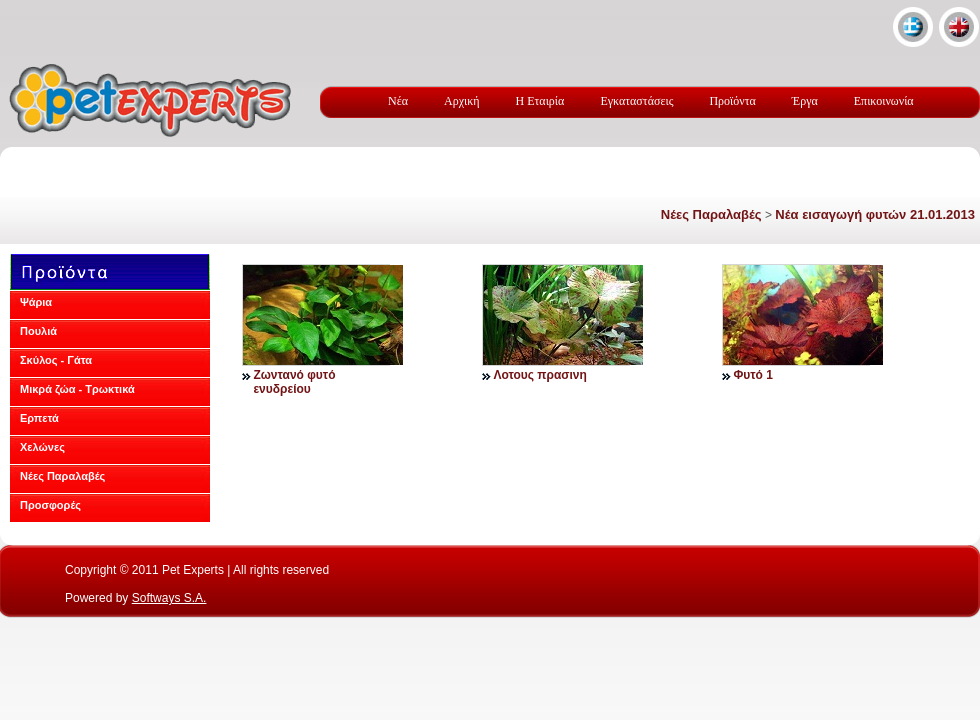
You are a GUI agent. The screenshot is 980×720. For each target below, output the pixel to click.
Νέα (398, 101)
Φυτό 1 (753, 375)
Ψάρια (36, 302)
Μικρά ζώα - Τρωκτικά (77, 389)
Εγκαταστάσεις (636, 101)
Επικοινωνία (884, 101)
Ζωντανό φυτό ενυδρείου (294, 382)
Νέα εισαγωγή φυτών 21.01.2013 (875, 214)
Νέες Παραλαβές (711, 214)
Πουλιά (38, 331)
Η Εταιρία (540, 101)
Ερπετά (39, 418)
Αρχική (462, 101)
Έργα (805, 101)
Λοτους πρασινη (539, 375)
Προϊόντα (732, 101)
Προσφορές (50, 505)
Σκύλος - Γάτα (56, 360)
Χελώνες (42, 447)
